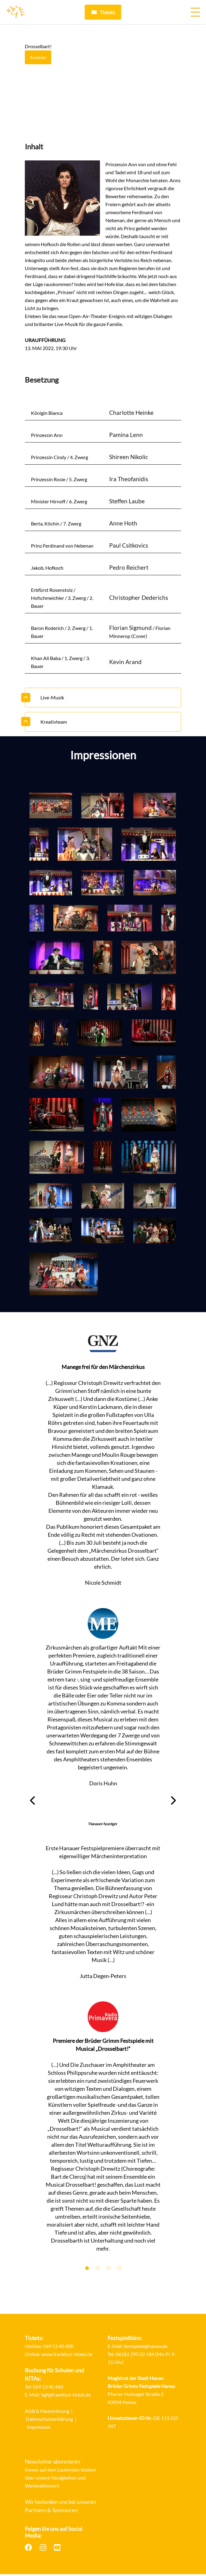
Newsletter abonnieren (52, 2463)
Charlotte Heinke (131, 412)
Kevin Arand (125, 664)
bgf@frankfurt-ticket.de (66, 2397)
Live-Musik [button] (52, 700)
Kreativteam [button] (53, 724)
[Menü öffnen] (195, 12)
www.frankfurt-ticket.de (66, 2357)
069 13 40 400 (58, 2349)
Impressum (38, 2429)
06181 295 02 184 (135, 2357)
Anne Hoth (123, 525)
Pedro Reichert (128, 569)
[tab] (103, 700)
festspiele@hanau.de (145, 2349)
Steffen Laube (127, 502)
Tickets (107, 12)
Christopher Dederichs (138, 600)
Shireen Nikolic (128, 457)
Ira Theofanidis (128, 480)
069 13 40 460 (48, 2389)
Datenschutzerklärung (49, 2421)
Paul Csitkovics (128, 547)
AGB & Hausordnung (47, 2413)
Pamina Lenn (126, 435)
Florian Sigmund (130, 630)
